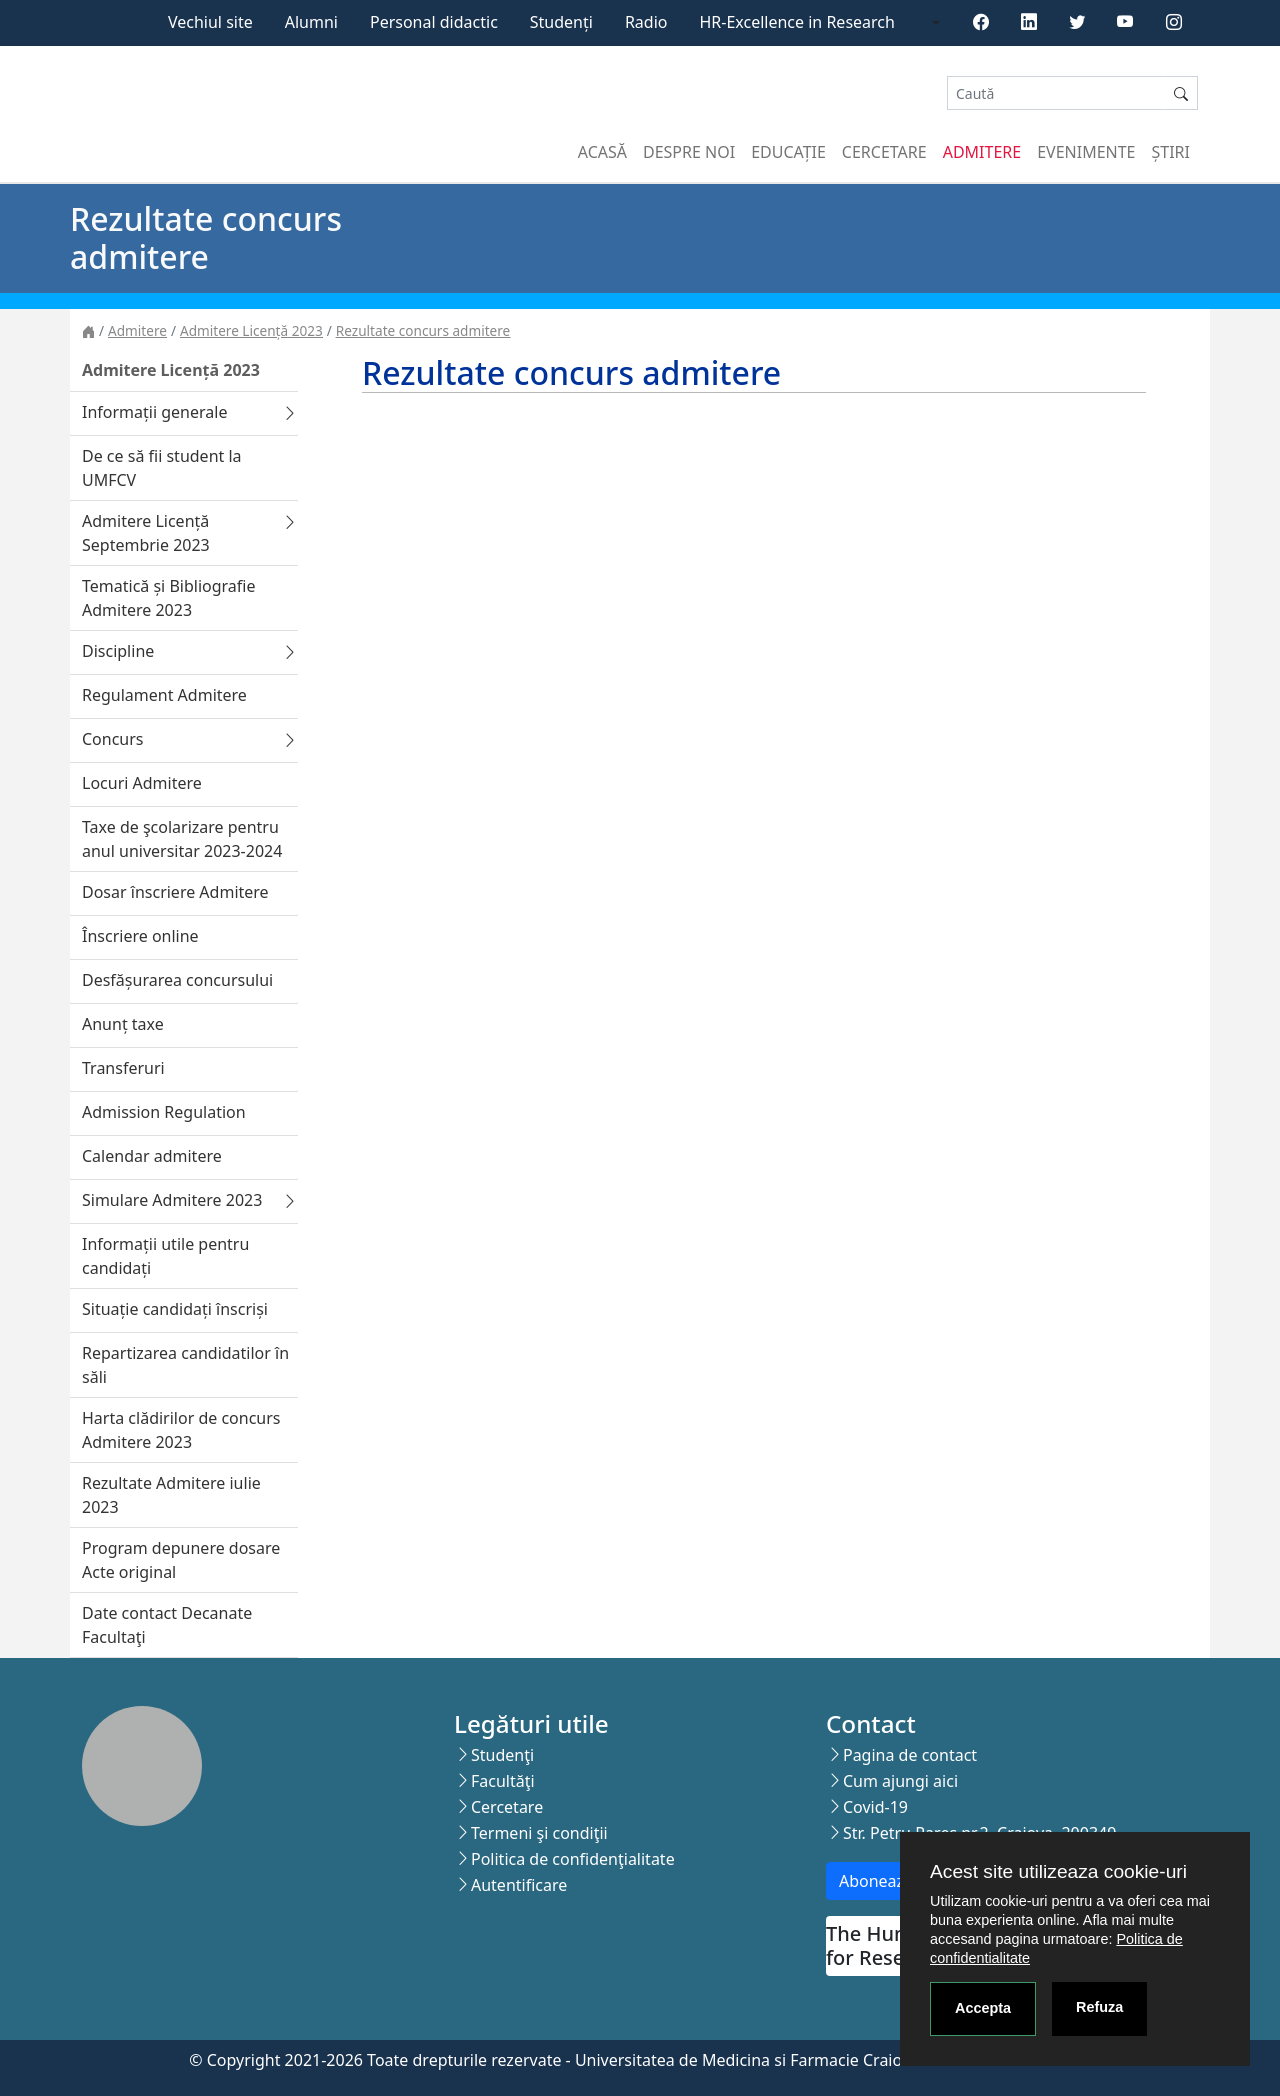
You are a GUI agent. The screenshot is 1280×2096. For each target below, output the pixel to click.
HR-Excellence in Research (797, 22)
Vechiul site (210, 22)
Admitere (982, 152)
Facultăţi (503, 1781)
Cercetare (884, 152)
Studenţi (502, 1755)
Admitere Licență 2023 (251, 330)
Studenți (561, 22)
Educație (788, 152)
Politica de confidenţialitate (573, 1859)
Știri (1171, 152)
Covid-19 (875, 1807)
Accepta (983, 2008)
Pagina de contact (910, 1755)
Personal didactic (434, 22)
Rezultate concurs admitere (423, 330)
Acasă (602, 152)
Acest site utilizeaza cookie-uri (1058, 1871)
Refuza (1099, 2007)
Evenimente (1086, 152)
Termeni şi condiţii (539, 1833)
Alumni (311, 22)
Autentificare (519, 1885)
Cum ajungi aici (900, 1781)
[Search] (1056, 93)
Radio (646, 22)
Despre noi (689, 152)
